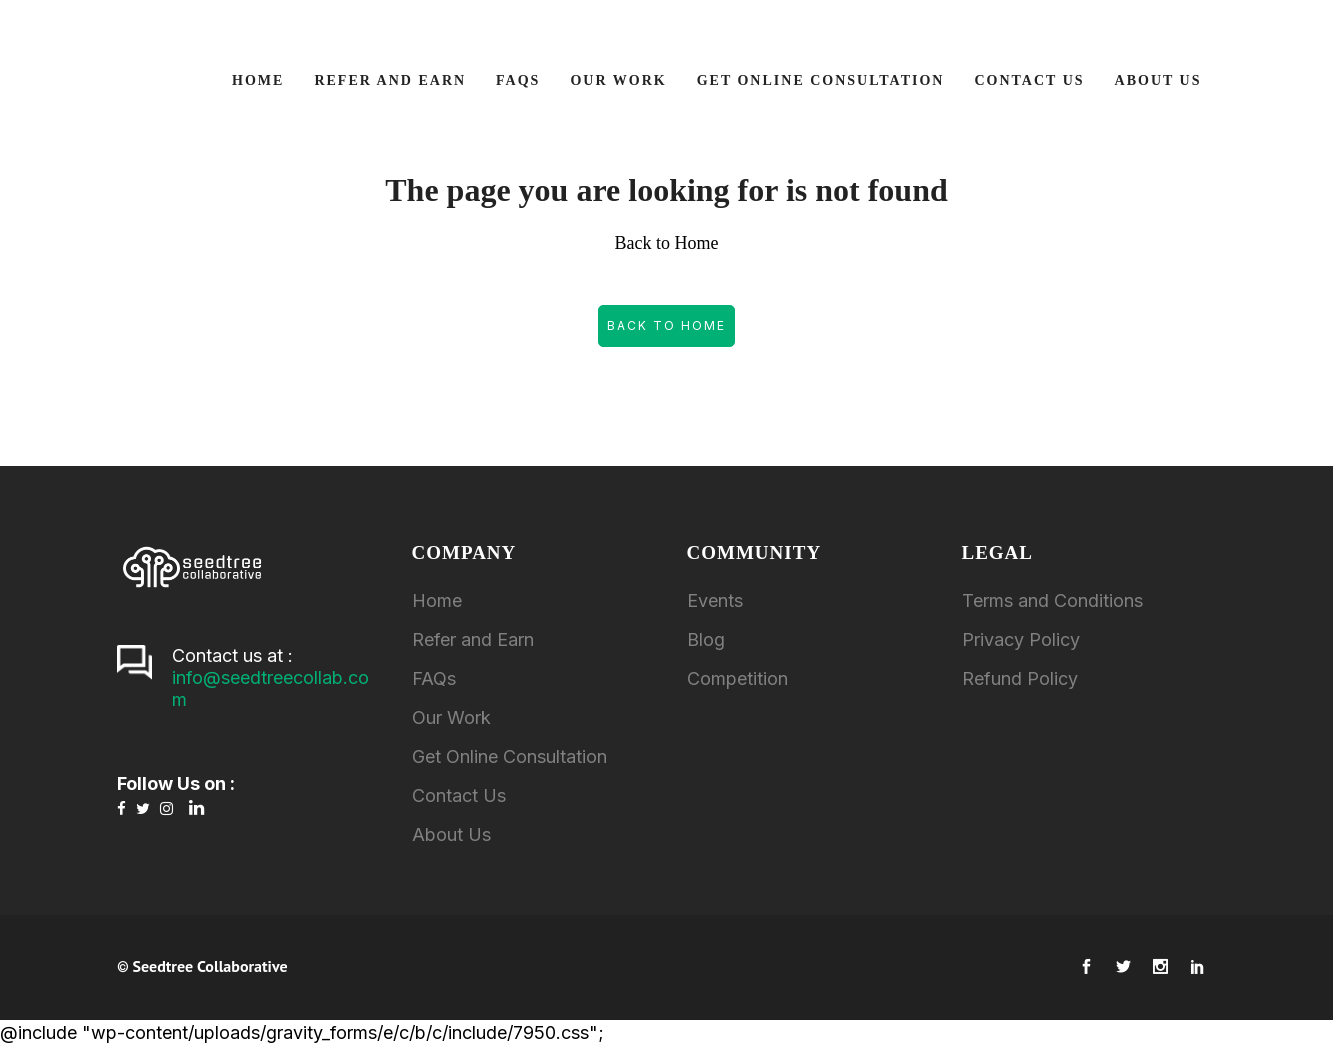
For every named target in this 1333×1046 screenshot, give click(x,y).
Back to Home (666, 325)
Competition (737, 678)
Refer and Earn (473, 639)
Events (715, 600)
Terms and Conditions (1052, 600)
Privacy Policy (1021, 639)
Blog (706, 639)
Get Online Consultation (509, 756)
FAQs (434, 678)
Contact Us (459, 795)
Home (437, 600)
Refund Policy (1020, 678)
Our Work (451, 717)
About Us (451, 834)
